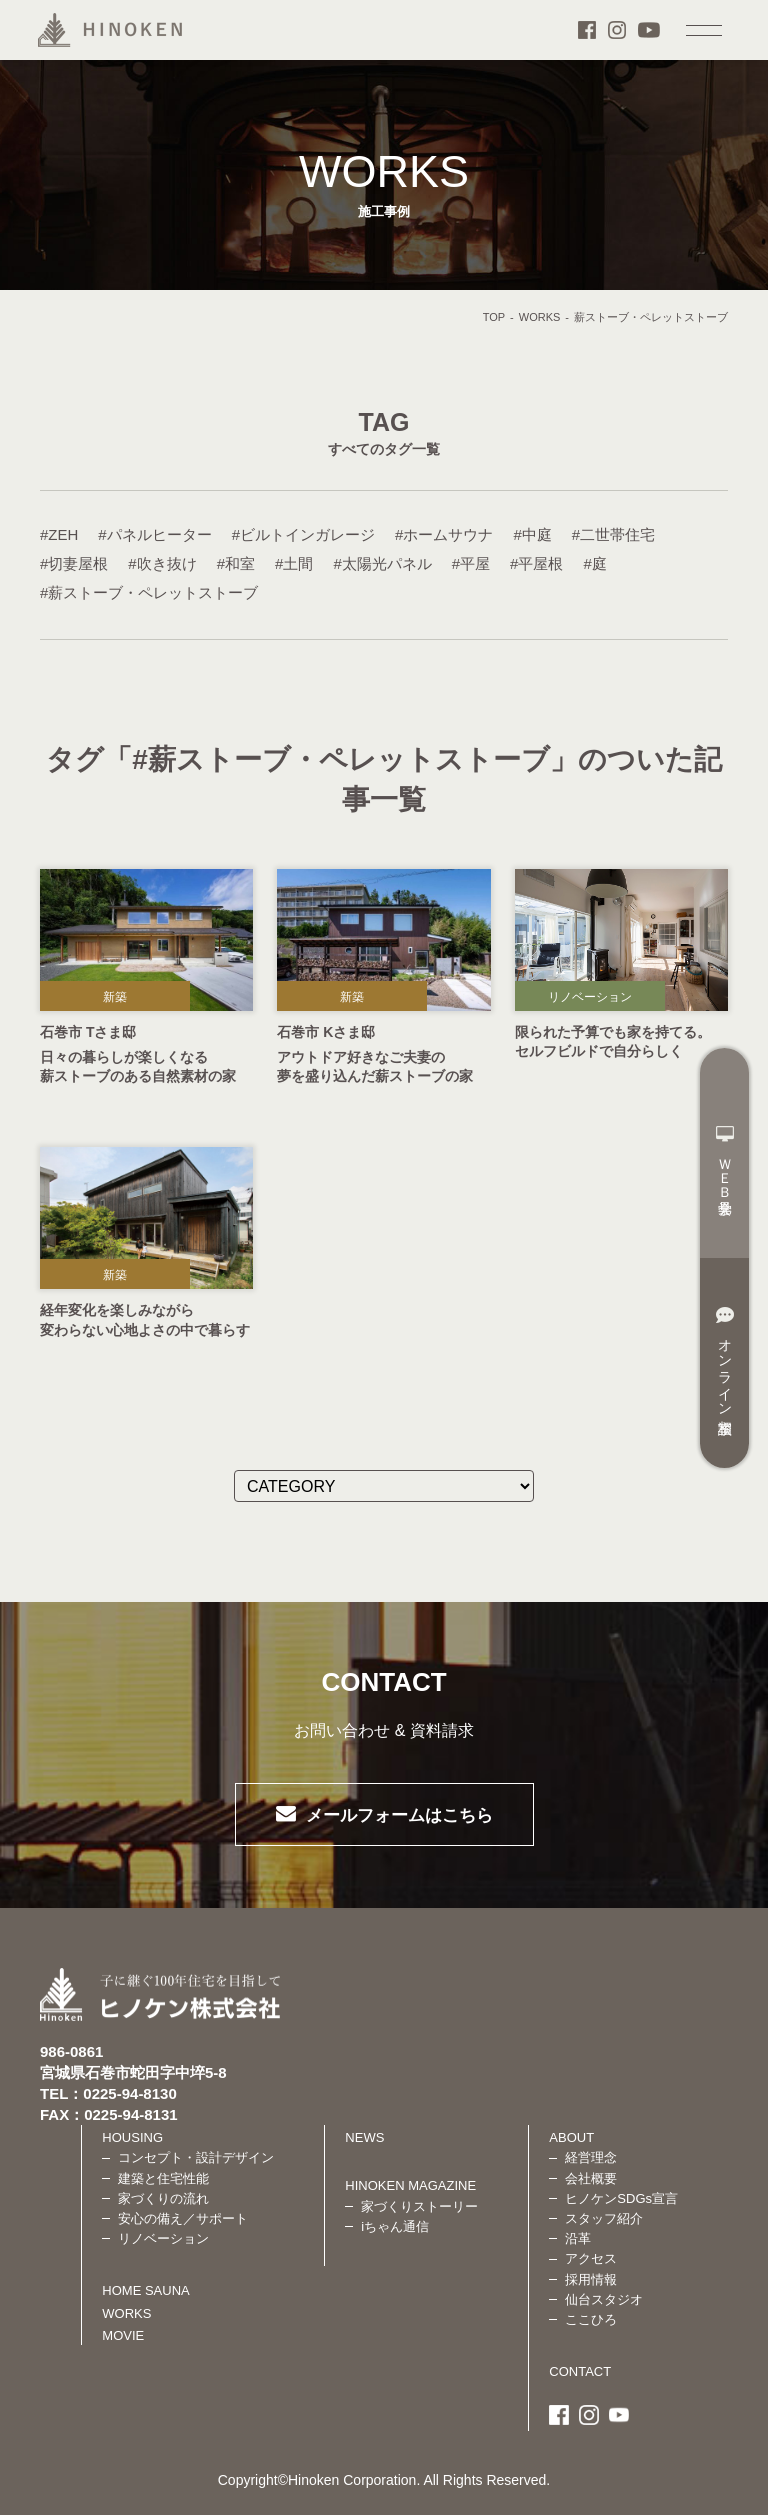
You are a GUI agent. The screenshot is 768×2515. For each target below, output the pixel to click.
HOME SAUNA (145, 2290)
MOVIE (123, 2335)
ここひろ (591, 2319)
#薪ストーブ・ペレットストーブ (149, 592)
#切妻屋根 (74, 563)
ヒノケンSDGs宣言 (621, 2198)
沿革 (578, 2238)
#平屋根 (536, 563)
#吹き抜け (162, 563)
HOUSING (132, 2137)
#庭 (594, 563)
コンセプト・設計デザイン (196, 2157)
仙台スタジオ (604, 2299)
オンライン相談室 (725, 1358)
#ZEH (59, 534)
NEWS (364, 2137)
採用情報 (591, 2279)
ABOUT (571, 2137)
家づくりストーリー (419, 2206)
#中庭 (532, 534)
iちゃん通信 (395, 2226)
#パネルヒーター (154, 534)
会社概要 (591, 2178)
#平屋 (471, 563)
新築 (115, 997)
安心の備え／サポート (183, 2218)
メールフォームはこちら (399, 1815)
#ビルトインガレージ (303, 534)
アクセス (591, 2258)
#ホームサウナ (444, 534)
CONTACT (580, 2371)
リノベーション (590, 997)
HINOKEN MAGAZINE (410, 2185)
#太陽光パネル (382, 563)
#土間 (294, 563)
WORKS (540, 317)
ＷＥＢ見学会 (725, 1158)
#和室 (236, 563)
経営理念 (591, 2157)
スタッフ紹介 (604, 2218)
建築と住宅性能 (163, 2178)
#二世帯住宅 (613, 534)
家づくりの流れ (163, 2198)
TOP (494, 317)
